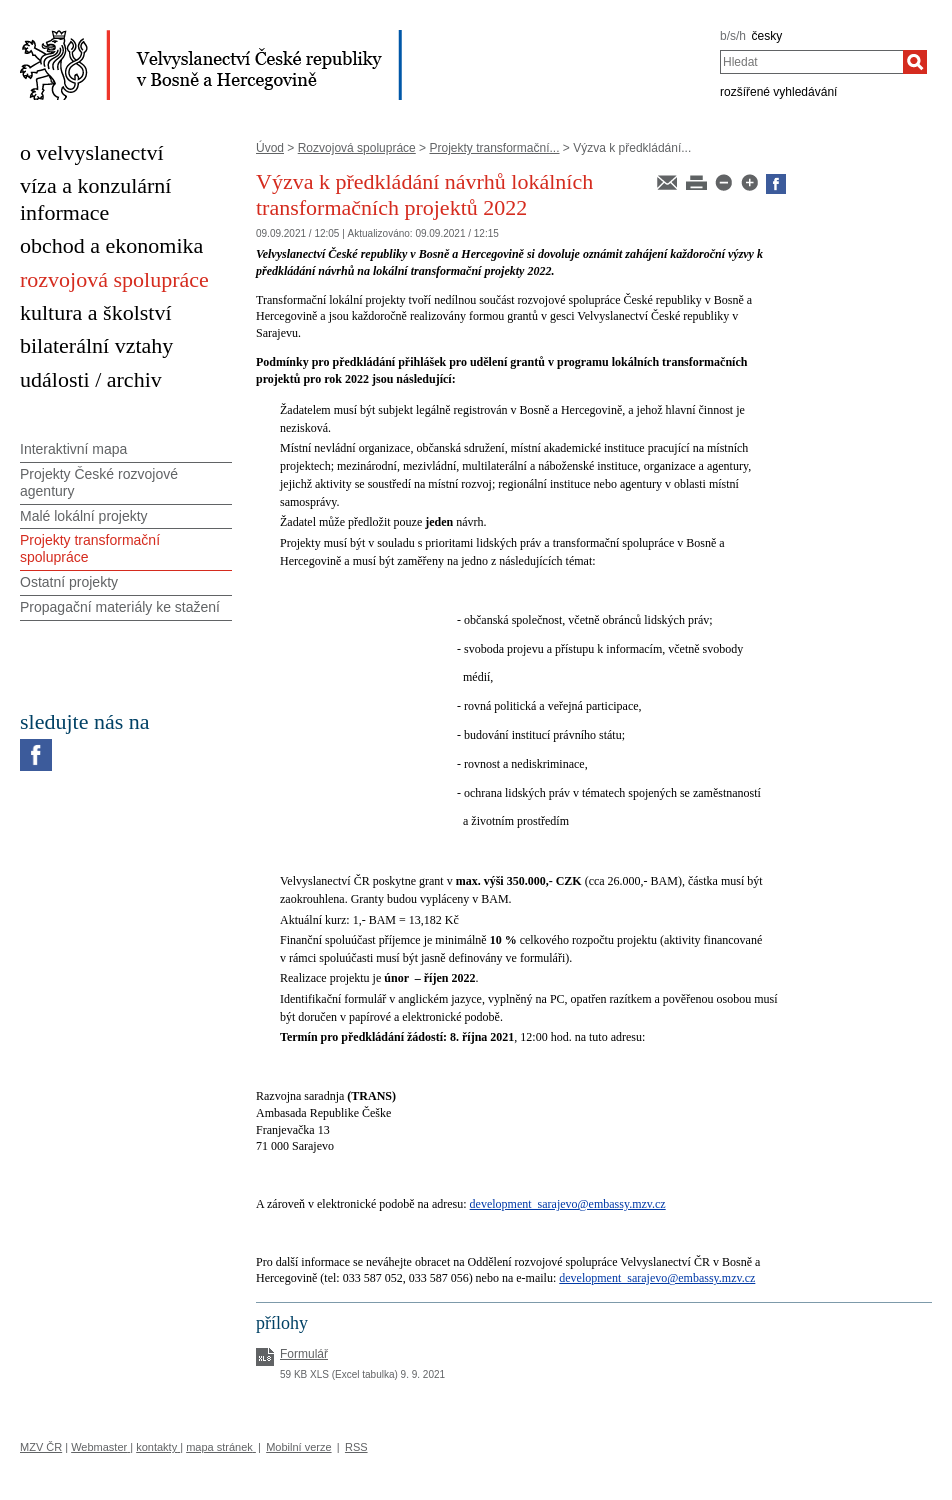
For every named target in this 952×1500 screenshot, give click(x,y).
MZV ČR (41, 1447)
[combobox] (811, 62)
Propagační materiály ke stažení (120, 607)
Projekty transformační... (494, 148)
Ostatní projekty (69, 582)
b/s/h (733, 36)
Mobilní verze (298, 1447)
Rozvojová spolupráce (357, 148)
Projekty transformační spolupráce (90, 548)
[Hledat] (915, 62)
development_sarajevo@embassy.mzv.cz (568, 1204)
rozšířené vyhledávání (778, 92)
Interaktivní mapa (73, 449)
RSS (356, 1447)
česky (767, 36)
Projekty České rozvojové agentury (99, 482)
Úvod (270, 148)
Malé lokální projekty (84, 516)
